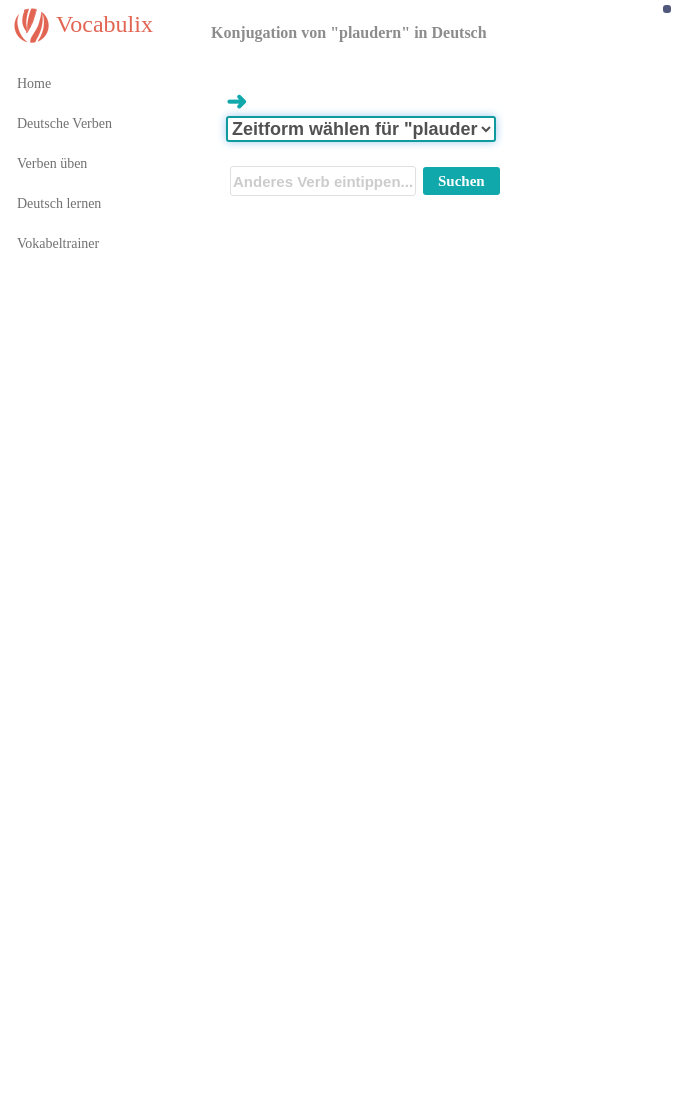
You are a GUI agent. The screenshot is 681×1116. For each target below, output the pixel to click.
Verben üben (52, 163)
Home (34, 83)
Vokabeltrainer (58, 243)
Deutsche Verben (64, 123)
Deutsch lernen (59, 203)
